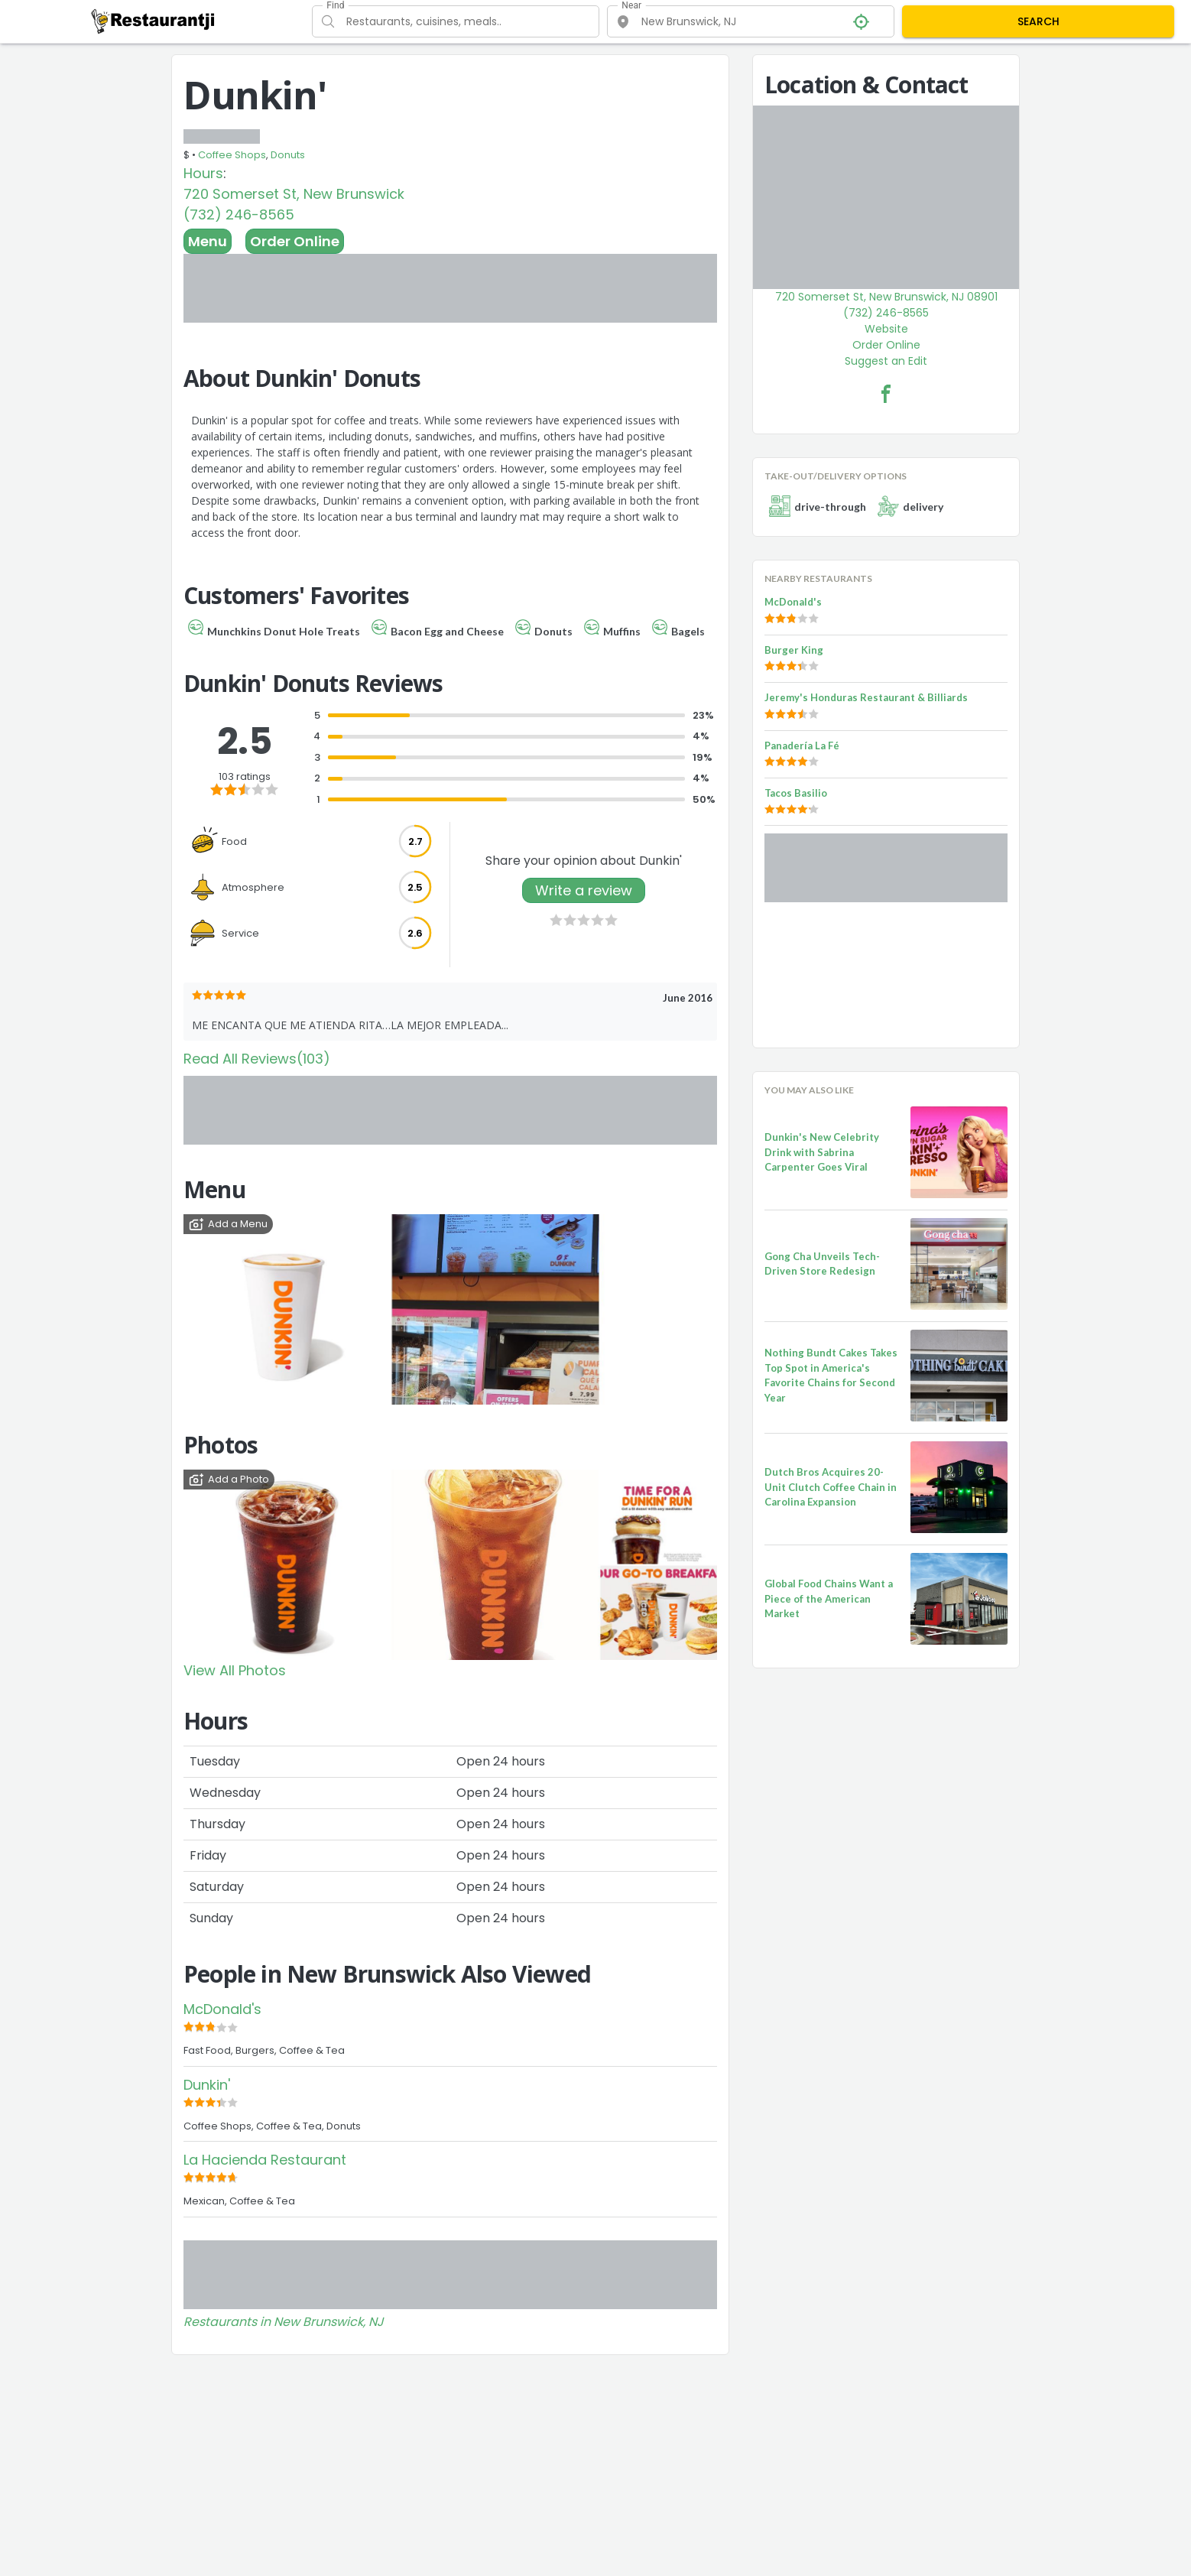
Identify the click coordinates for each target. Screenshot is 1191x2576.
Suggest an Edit (886, 361)
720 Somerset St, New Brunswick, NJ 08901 (886, 296)
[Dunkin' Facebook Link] (886, 394)
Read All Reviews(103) (256, 1058)
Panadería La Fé (801, 745)
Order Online (294, 241)
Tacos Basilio (795, 793)
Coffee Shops (232, 155)
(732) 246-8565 (238, 214)
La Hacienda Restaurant (264, 2159)
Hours (203, 173)
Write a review (583, 890)
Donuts (288, 155)
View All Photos (234, 1670)
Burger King (793, 650)
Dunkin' (206, 2084)
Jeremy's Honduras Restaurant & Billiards (866, 697)
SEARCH (1038, 21)
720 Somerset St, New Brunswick (293, 193)
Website (886, 328)
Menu (207, 241)
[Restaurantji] (153, 20)
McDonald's (222, 2009)
